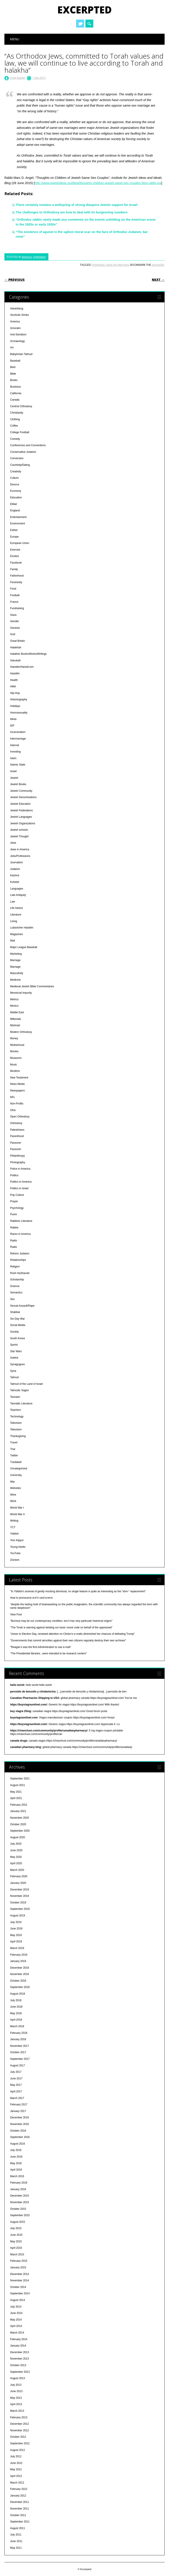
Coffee (14, 425)
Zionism (14, 1559)
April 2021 (16, 1798)
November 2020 (19, 1817)
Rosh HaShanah (19, 1273)
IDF (12, 725)
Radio (13, 1240)
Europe (14, 536)
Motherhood (17, 1045)
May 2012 (16, 2469)
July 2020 (15, 1843)
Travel (13, 1442)
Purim (13, 1214)
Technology (17, 1416)
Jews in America (19, 849)
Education (16, 497)
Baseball (15, 360)
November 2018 (19, 1974)
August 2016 (17, 2143)
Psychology (17, 1207)
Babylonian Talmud (21, 354)
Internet (14, 745)
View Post (16, 1614)
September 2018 (20, 1987)
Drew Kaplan (17, 78)
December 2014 (19, 2274)
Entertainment (18, 517)
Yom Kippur (17, 1540)
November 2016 (19, 2124)
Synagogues (17, 1364)
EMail (13, 504)
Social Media (17, 1325)
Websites (15, 1488)
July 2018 (15, 2000)
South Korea (17, 1338)
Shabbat (15, 1312)
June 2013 (16, 2391)
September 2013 (20, 2371)
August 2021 (17, 1785)
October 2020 (18, 1824)
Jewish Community (21, 790)
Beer (13, 367)
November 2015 (19, 2202)
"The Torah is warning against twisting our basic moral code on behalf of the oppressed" (61, 1627)
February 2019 (18, 1954)
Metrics (14, 999)
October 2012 (18, 2436)
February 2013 (18, 2417)
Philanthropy (17, 1155)
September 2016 (20, 2137)
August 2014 (17, 2300)
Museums (16, 1058)
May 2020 (16, 1856)
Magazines (16, 934)
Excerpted (84, 9)
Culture (14, 477)
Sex (12, 1299)
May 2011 (16, 2547)
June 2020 (16, 1850)
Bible (13, 373)
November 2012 (19, 2430)
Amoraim (15, 328)
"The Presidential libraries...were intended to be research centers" (48, 1653)
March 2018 (17, 2026)
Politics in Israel (19, 1188)
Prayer (14, 1201)
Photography (17, 1162)
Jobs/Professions (20, 856)
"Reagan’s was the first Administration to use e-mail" (40, 1647)
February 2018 (18, 2032)
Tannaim (15, 1396)
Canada (14, 399)
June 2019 (16, 1928)
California (15, 393)
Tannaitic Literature (21, 1403)
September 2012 (20, 2443)
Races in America (20, 1233)
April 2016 (16, 2169)
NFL (12, 1097)
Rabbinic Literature (21, 1220)
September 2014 (20, 2293)
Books (13, 380)
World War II (17, 1514)
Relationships (18, 1259)
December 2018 (19, 1967)
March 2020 (17, 1869)
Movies (14, 1051)
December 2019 (19, 1889)
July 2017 (15, 2071)
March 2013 (17, 2410)
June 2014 (16, 2313)
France (14, 601)
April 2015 (16, 2247)
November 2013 (19, 2358)
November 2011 (19, 2508)
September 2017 (20, 2058)
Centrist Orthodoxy (21, 406)
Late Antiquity (18, 895)
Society (14, 1331)
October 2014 (18, 2287)
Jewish (14, 777)
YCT (12, 1527)
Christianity (16, 412)
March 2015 (17, 2254)
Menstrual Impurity (21, 992)
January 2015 (18, 2267)
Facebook (16, 562)
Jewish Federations (21, 810)
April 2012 (16, 2476)
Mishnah (15, 1025)
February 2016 (18, 2182)
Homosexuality (19, 712)
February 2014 (18, 2339)
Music (13, 1064)
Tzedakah (16, 1462)
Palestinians (17, 1129)
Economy (15, 490)
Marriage (15, 960)
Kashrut (14, 875)
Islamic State (17, 764)
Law (12, 901)
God (12, 634)
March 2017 (17, 2098)
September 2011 (20, 2521)
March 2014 (17, 2332)
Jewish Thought (19, 836)
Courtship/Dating (20, 464)
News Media (17, 1084)
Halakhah (15, 647)
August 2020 (17, 1837)
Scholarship (17, 1279)
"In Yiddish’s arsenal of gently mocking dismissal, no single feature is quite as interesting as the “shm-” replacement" (78, 1591)
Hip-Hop (15, 693)
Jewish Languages (21, 816)
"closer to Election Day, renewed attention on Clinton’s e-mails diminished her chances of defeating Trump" (72, 1633)
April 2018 (16, 2019)
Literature (15, 914)
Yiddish (14, 1533)
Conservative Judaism (23, 451)
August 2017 (17, 2065)
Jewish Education (20, 803)
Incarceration (17, 732)
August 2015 (17, 2221)
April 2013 (16, 2404)
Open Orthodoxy (19, 1116)
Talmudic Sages (19, 1390)
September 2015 (20, 2215)
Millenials (15, 1019)
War (12, 1481)
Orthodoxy (39, 257)
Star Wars (16, 1351)
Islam (13, 758)
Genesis (15, 627)
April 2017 (16, 2091)
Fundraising (17, 608)
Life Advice (16, 908)
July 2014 (15, 2306)
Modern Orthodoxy (21, 1032)
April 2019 (16, 1941)
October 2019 (18, 1902)
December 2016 (19, 2117)
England (15, 510)
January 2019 (18, 1961)
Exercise (15, 549)
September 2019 (20, 1908)
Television (16, 1422)
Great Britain (17, 640)
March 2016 (17, 2176)
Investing (15, 751)
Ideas (13, 719)
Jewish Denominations (23, 797)
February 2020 (18, 1876)
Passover (15, 1142)
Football (15, 595)
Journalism (16, 862)
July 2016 (15, 2150)
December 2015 (19, 2195)
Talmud (14, 1377)
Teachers (15, 1409)
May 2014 (16, 2319)
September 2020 (20, 1830)
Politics (14, 1175)
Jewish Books (18, 784)
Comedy (15, 438)
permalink (158, 265)
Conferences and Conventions (28, 445)
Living (13, 921)
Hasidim (15, 673)
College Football (19, 432)
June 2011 (16, 2541)
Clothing (15, 419)
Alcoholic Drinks (19, 314)
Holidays (15, 706)
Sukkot (14, 1357)
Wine (13, 1494)
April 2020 (16, 1863)
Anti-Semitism (18, 334)
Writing (14, 1520)
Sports (14, 1344)
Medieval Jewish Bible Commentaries (32, 986)
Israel (13, 771)
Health (14, 680)
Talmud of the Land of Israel (26, 1383)
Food (13, 588)
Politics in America (20, 1181)
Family (14, 569)
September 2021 (20, 1778)
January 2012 (18, 2495)
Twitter (80, 24)
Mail (12, 940)
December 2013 (19, 2352)
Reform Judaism (19, 1253)
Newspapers (17, 1090)
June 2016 (16, 2156)
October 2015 (18, 2208)
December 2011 (19, 2502)
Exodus (14, 556)
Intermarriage (18, 738)
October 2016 (18, 2130)
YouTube (15, 1553)
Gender (14, 621)
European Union (19, 543)
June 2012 (16, 2463)
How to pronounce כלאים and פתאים (31, 1597)
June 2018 (16, 2006)
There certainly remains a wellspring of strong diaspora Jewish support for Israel (76, 205)
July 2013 (15, 2384)
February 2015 (18, 2260)
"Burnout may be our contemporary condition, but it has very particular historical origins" (61, 1620)
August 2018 (17, 1993)
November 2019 (19, 1895)
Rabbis (14, 1227)
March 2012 (17, 2482)
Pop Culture (17, 1194)
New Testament (19, 1077)
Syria (13, 1370)
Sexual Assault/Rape (22, 1305)
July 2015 (15, 2228)
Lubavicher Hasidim (21, 927)
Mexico (14, 1005)
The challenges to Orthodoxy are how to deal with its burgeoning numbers (72, 212)
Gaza (13, 614)
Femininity (16, 582)
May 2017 (16, 2084)
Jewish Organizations (22, 823)
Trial (12, 1449)
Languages (16, 888)
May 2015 (16, 2241)
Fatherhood (17, 575)
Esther (14, 530)
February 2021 (18, 1804)
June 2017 (16, 2078)
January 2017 (18, 2111)
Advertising (16, 308)
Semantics (16, 1292)
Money (14, 1038)
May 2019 (16, 1935)
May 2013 (16, 2397)
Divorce (14, 484)
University (16, 1475)
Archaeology (17, 341)
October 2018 (18, 1980)
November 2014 (19, 2280)
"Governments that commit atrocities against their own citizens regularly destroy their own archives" (68, 1640)
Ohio (13, 1110)
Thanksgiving (18, 1436)
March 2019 (17, 1948)
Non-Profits (16, 1103)
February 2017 (18, 2104)
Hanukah (15, 660)
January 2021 (18, 1811)
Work (13, 1501)
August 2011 (17, 2528)
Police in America (20, 1168)
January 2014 (18, 2345)
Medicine (15, 979)
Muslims (15, 1071)
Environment (17, 523)
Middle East (17, 1012)
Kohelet (14, 882)
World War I (17, 1507)
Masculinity (16, 973)
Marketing (16, 953)
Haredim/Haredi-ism (22, 666)
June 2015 (16, 2234)
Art (11, 347)
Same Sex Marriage (117, 265)
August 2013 (17, 2378)
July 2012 (15, 2456)
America (27, 257)
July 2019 (15, 1922)
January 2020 (18, 1882)
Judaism (15, 869)
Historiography (18, 699)
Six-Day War (17, 1318)
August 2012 (17, 2450)
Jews (13, 842)
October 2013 (18, 2365)
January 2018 (18, 2039)
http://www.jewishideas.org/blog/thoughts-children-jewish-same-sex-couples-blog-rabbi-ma (98, 183)
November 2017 (19, 2045)
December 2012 (19, 2423)
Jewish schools (19, 829)
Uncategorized (18, 1468)
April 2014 (16, 2326)
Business (15, 386)
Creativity (15, 471)
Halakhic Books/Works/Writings (28, 653)
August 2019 (17, 1915)
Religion (15, 1266)
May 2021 (16, 1791)
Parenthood (17, 1136)
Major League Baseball (23, 947)
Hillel (13, 686)
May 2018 (16, 2013)
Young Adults (18, 1546)
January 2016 (18, 2189)
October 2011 (18, 2515)
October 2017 (18, 2052)
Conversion (17, 458)
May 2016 (16, 2163)
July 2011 (15, 2534)
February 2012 (18, 2489)
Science (15, 1286)
